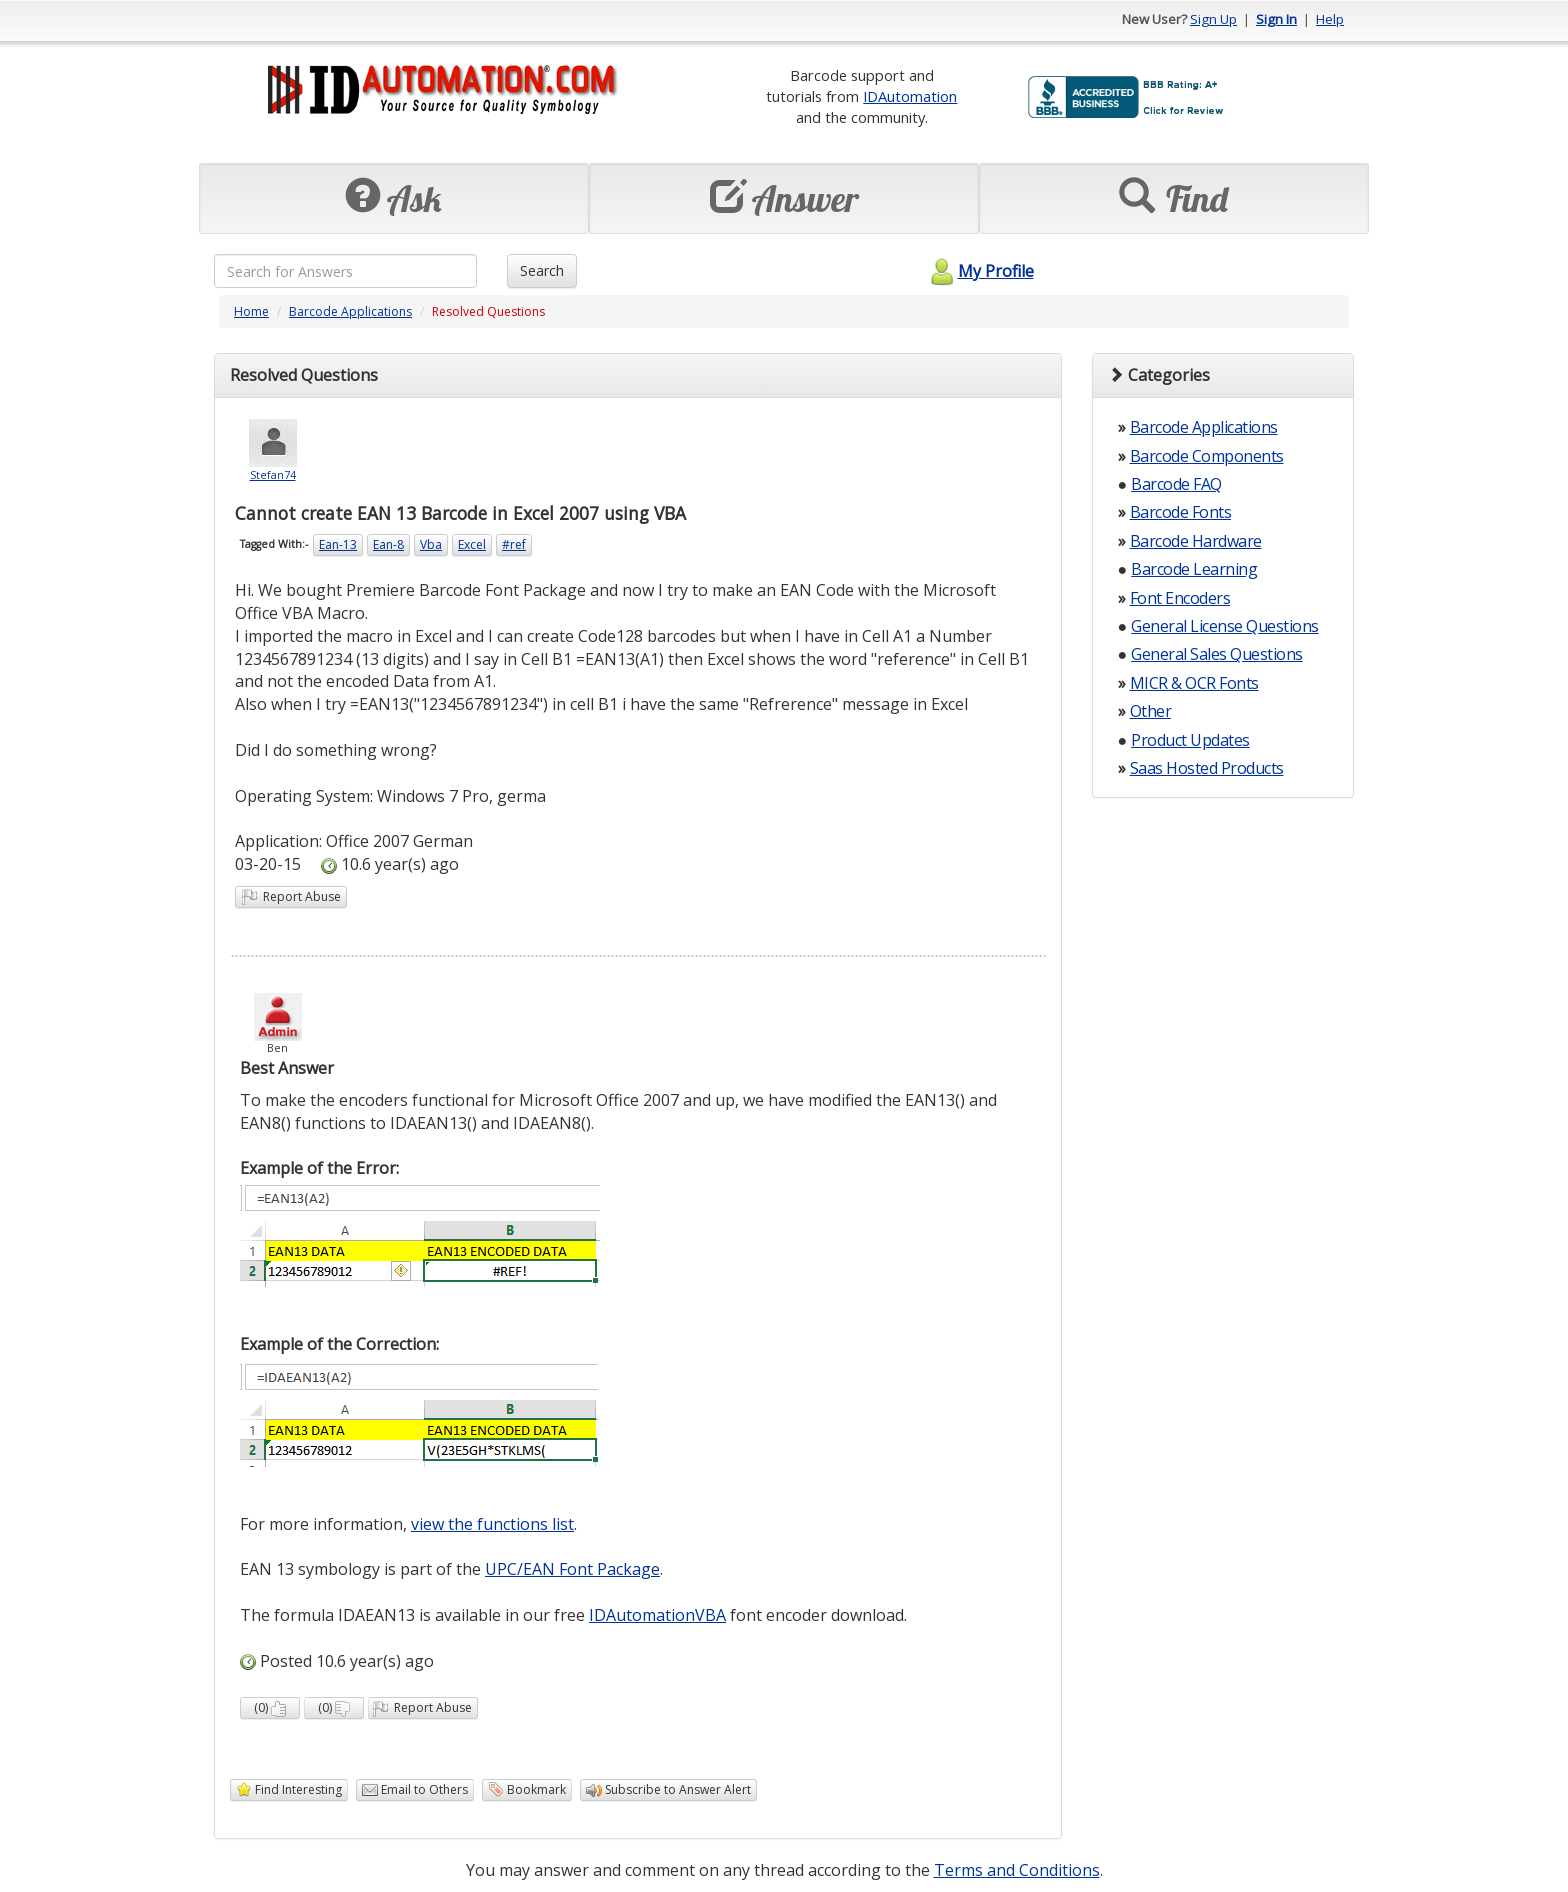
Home (251, 311)
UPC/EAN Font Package (572, 1569)
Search (542, 270)
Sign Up (1213, 19)
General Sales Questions (1217, 654)
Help (1330, 19)
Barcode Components (1207, 456)
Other (1151, 711)
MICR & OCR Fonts (1194, 683)
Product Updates (1190, 740)
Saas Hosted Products (1207, 768)
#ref (514, 544)
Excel (472, 544)
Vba (431, 544)
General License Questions (1225, 626)
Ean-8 (388, 544)
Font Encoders (1180, 598)
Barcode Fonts (1181, 512)
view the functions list (492, 1524)
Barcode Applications (350, 311)
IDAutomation (910, 96)
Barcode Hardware (1196, 541)
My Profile (979, 271)
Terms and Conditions (1017, 1870)
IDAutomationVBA (657, 1615)
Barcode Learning (1194, 569)
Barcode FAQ (1176, 484)
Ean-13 (338, 544)
